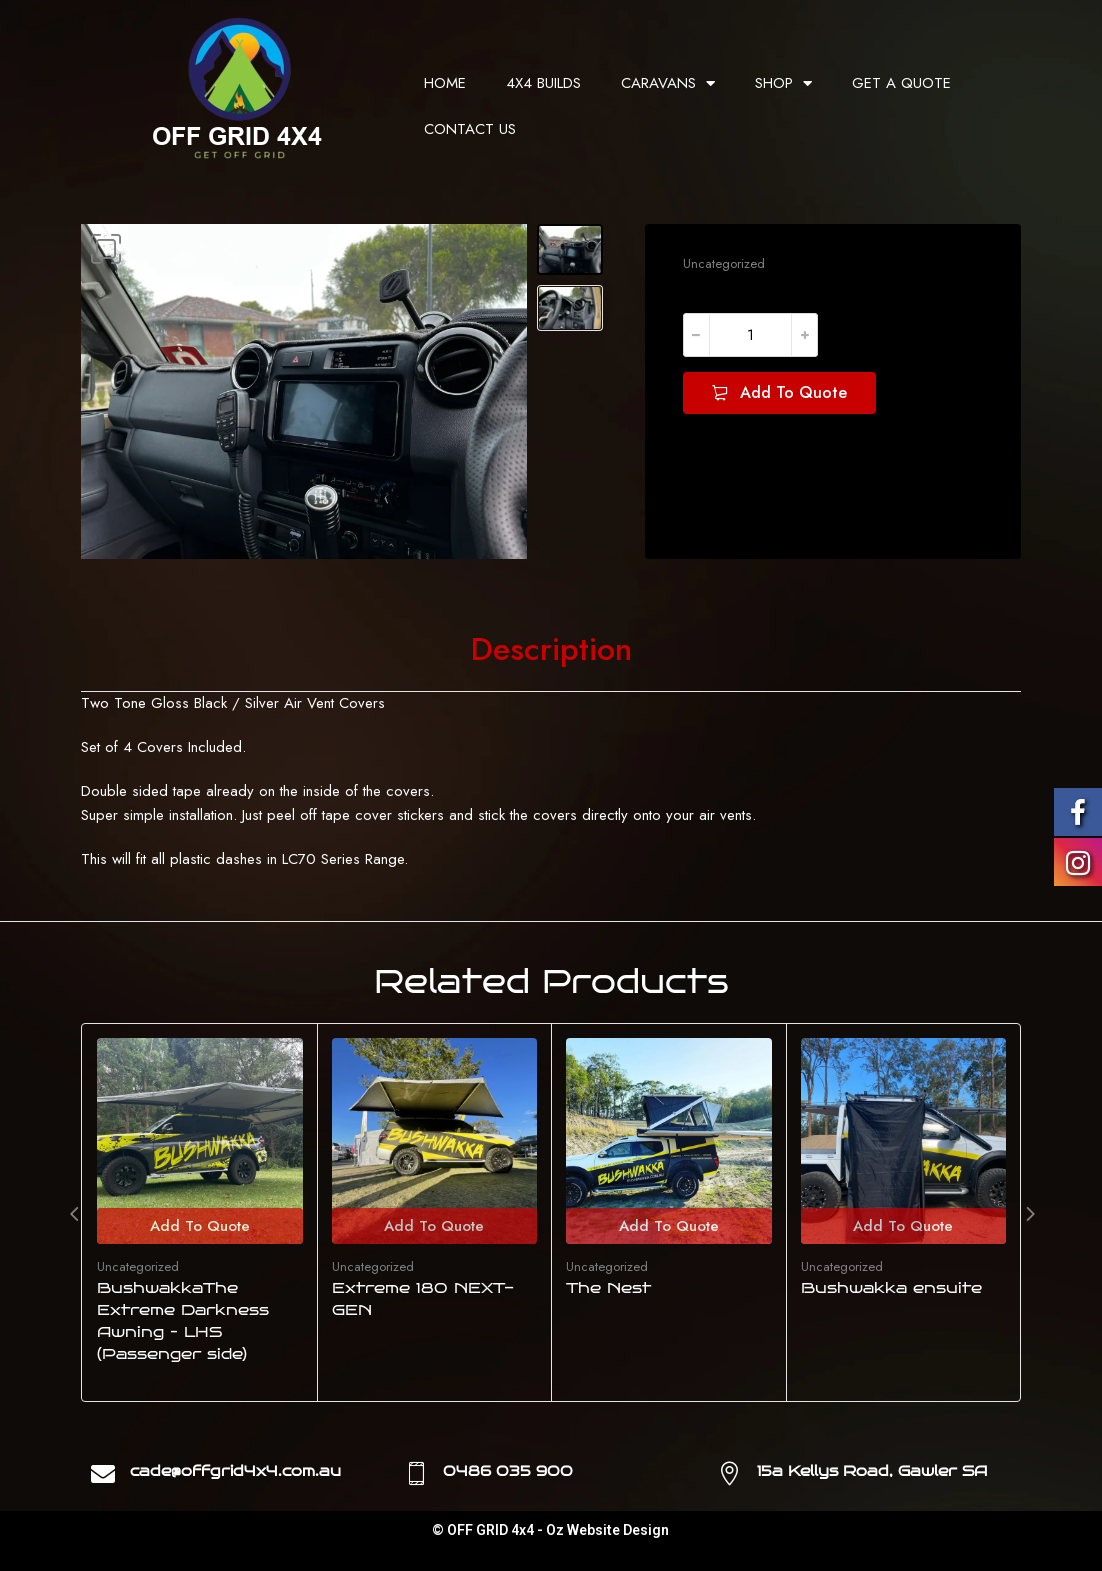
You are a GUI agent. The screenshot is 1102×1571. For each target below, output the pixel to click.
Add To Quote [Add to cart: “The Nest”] (669, 1226)
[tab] (551, 650)
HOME (445, 83)
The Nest (608, 1288)
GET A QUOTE (901, 83)
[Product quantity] (750, 335)
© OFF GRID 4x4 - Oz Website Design (550, 1530)
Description (551, 650)
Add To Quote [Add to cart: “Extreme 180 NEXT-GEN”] (434, 1226)
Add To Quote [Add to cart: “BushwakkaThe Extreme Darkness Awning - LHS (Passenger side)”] (200, 1226)
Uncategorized (724, 263)
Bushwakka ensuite (891, 1288)
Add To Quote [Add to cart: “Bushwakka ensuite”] (903, 1226)
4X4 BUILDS (543, 83)
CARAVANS (668, 83)
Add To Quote (793, 392)
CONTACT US (470, 129)
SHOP (783, 83)
